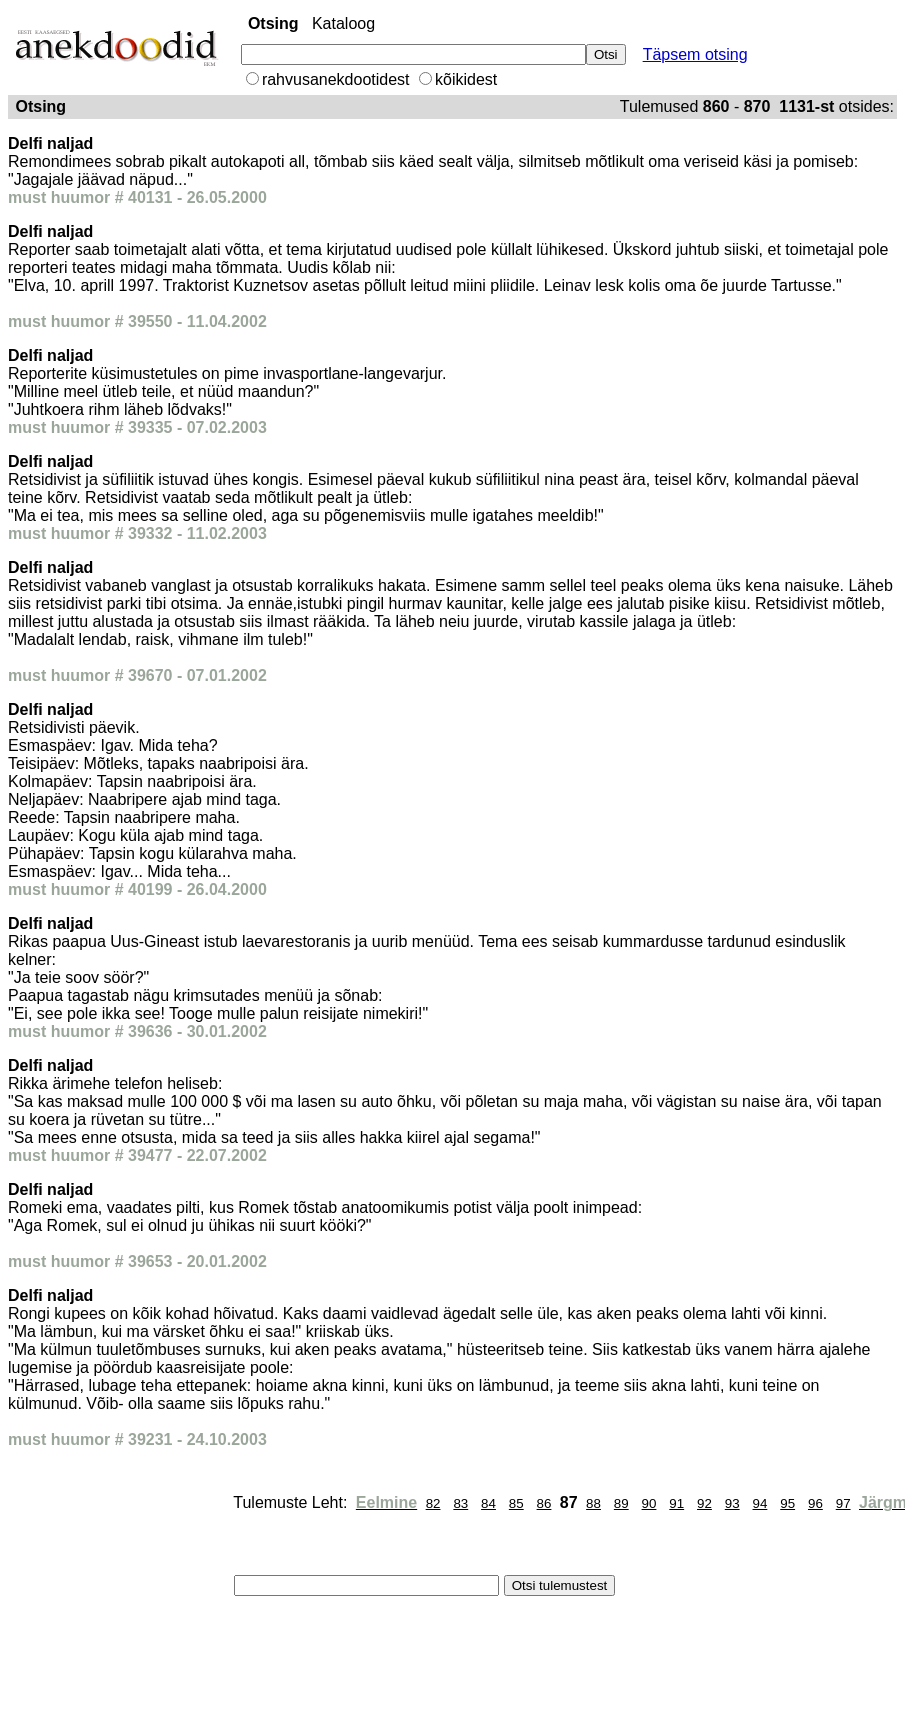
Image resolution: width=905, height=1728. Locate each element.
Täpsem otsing (695, 54)
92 (704, 1503)
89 (621, 1503)
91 (676, 1503)
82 (433, 1503)
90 (649, 1503)
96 (815, 1503)
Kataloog (343, 23)
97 (843, 1503)
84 (488, 1503)
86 (544, 1503)
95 (787, 1503)
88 (593, 1503)
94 (760, 1503)
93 (732, 1503)
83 (460, 1503)
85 (516, 1503)
